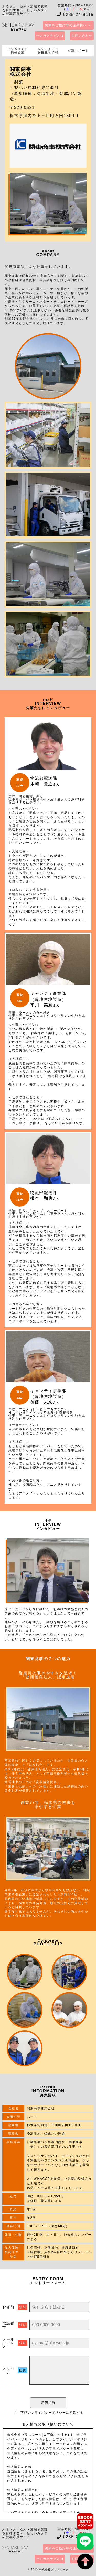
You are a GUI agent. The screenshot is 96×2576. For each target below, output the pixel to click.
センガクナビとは (50, 35)
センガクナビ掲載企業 (17, 50)
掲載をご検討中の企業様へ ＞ (68, 25)
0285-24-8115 (75, 14)
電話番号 (8, 2324)
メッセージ (8, 2370)
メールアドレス (8, 2343)
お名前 (8, 2307)
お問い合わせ (81, 35)
